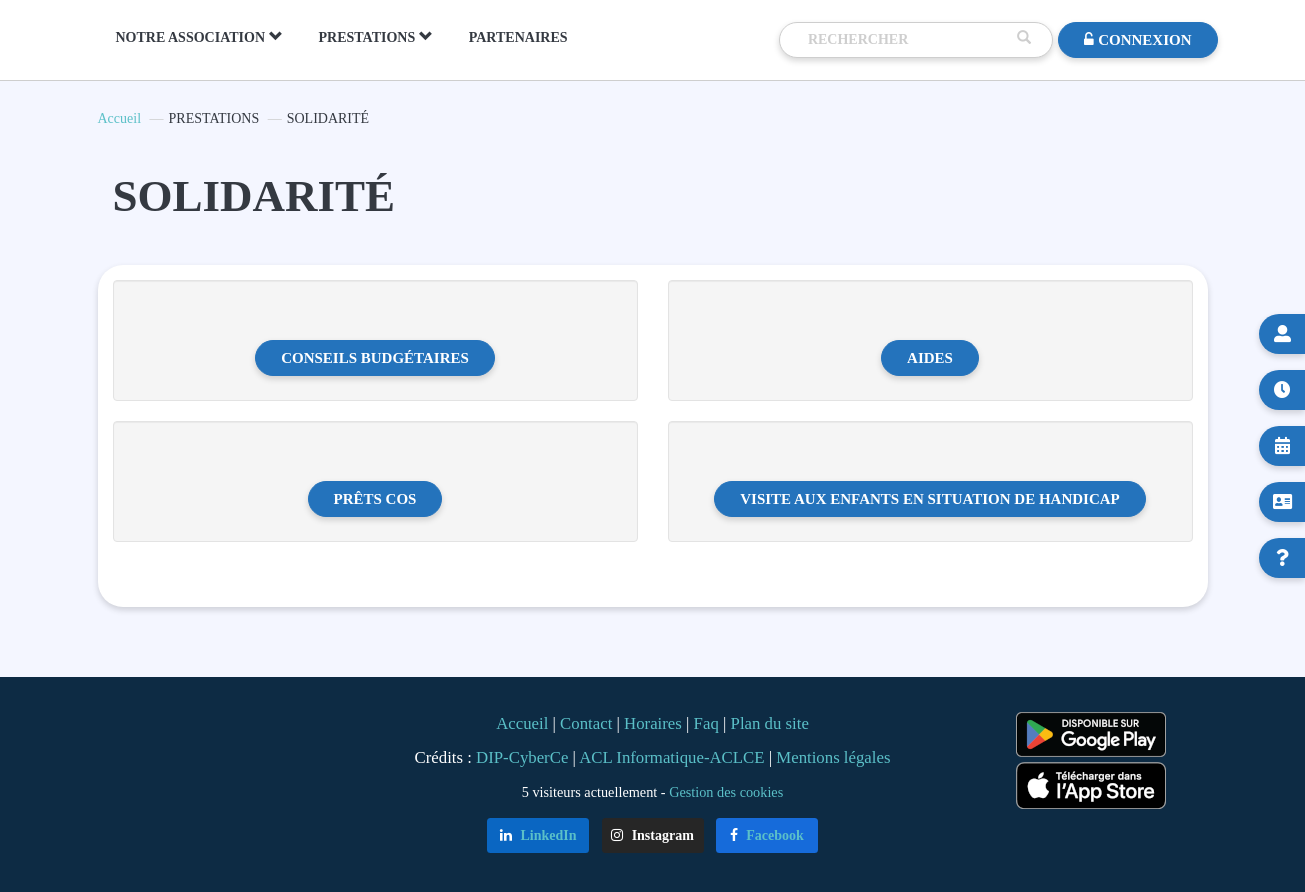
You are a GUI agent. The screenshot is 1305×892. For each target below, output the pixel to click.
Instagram (652, 835)
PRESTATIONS (376, 37)
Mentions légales (833, 757)
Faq (706, 723)
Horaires (653, 723)
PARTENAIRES (518, 37)
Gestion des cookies (726, 792)
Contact (586, 723)
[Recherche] (908, 40)
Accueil (120, 118)
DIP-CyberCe (522, 757)
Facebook (767, 835)
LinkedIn (538, 835)
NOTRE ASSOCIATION (199, 37)
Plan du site (770, 723)
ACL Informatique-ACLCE (674, 757)
